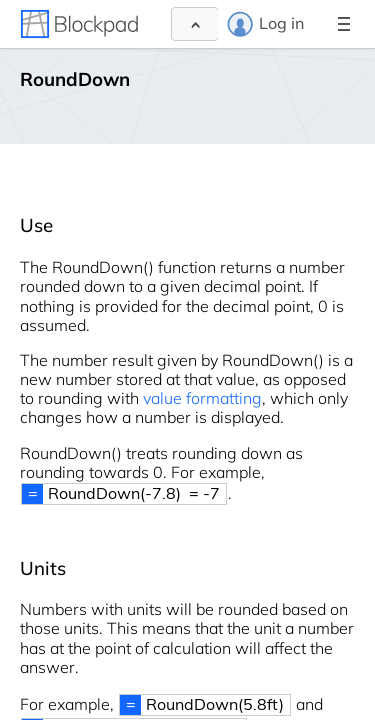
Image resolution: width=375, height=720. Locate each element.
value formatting (202, 398)
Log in (265, 24)
